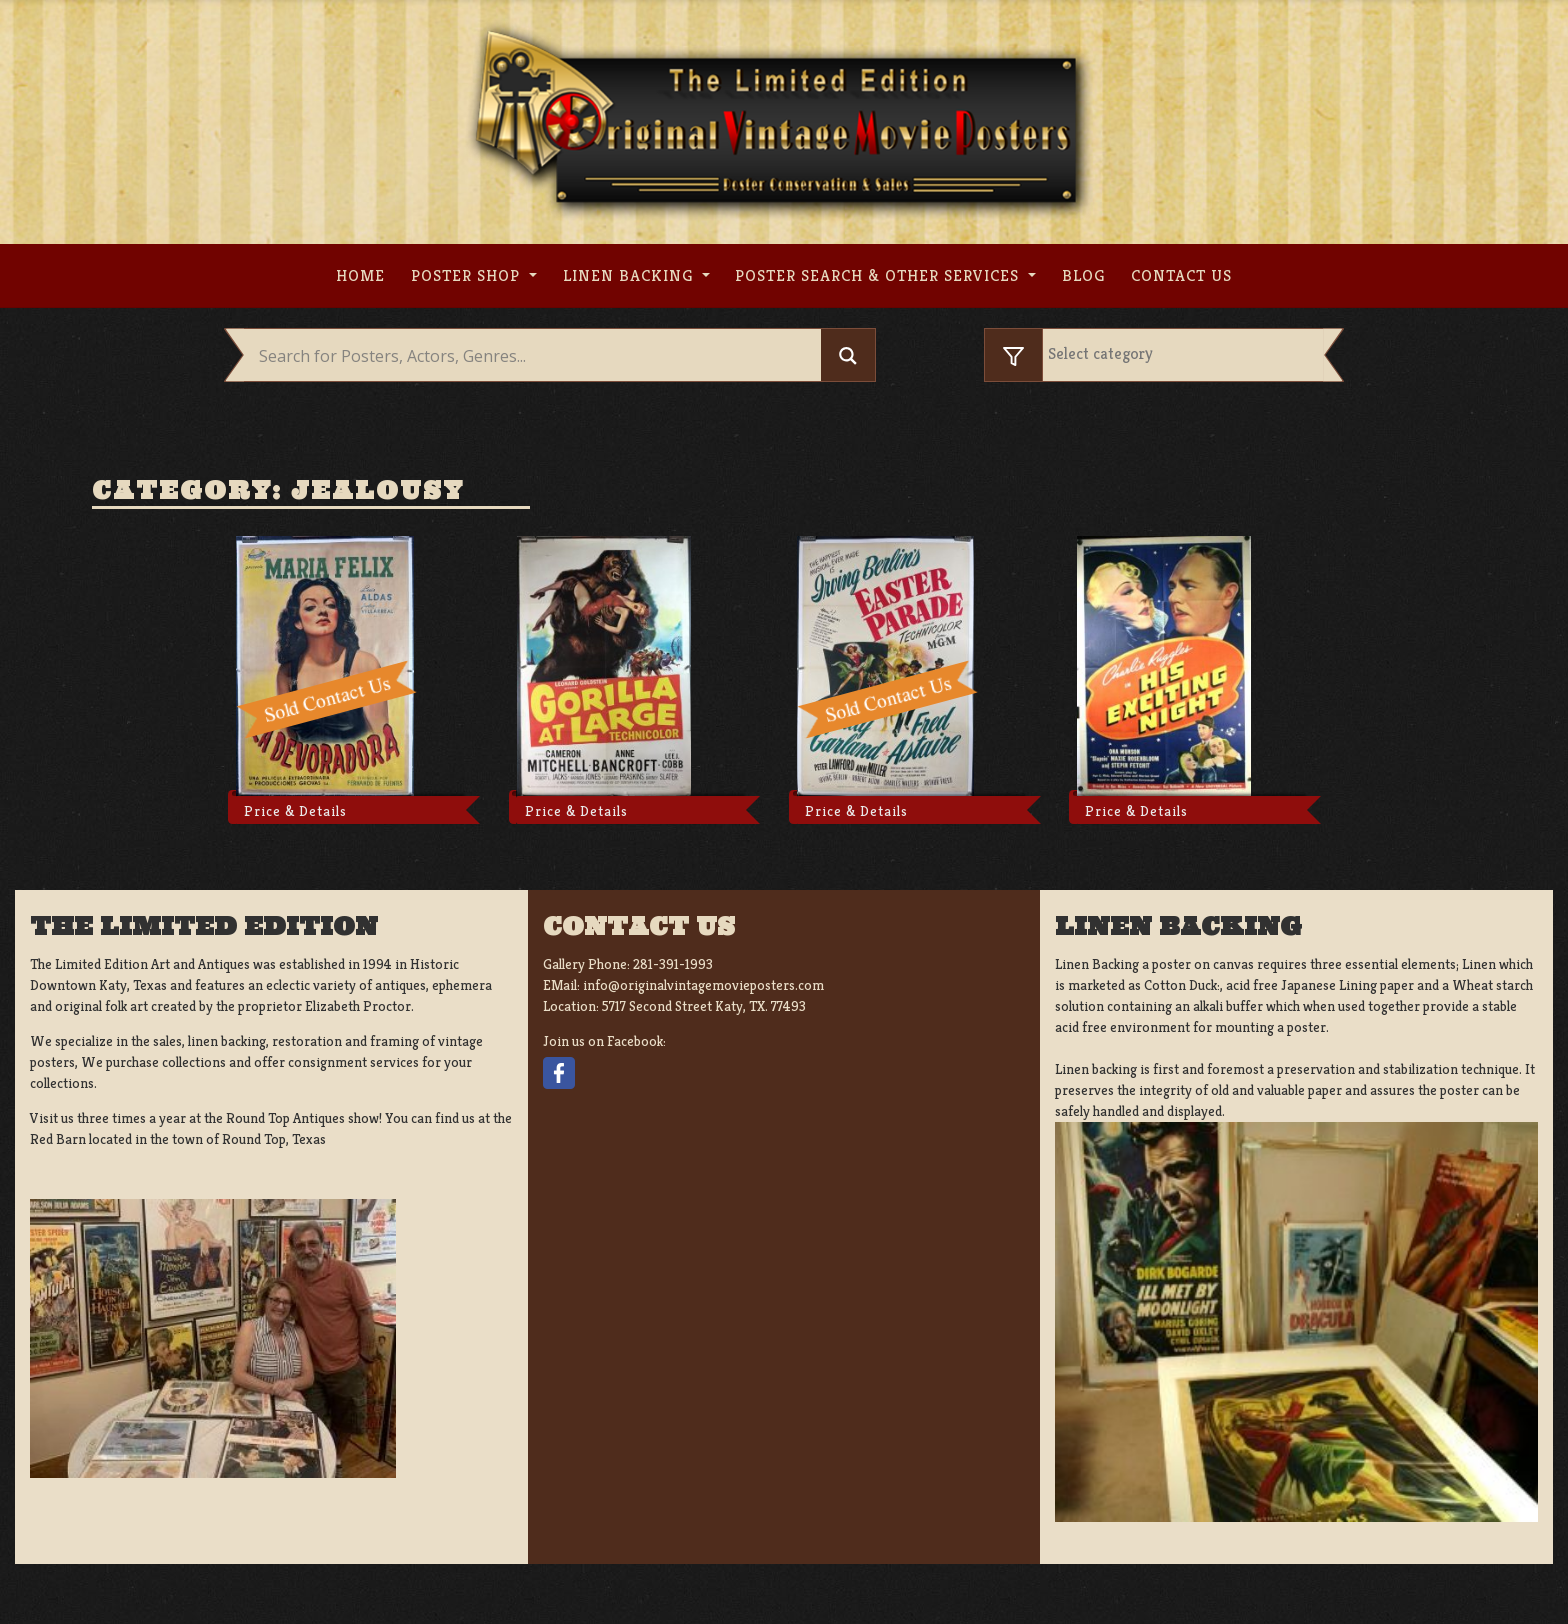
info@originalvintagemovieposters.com (703, 985)
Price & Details (295, 811)
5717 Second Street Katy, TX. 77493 (704, 1006)
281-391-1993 (673, 964)
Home (360, 275)
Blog (1083, 275)
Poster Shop (468, 275)
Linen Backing (630, 275)
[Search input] (537, 356)
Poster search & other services (879, 275)
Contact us (1181, 275)
